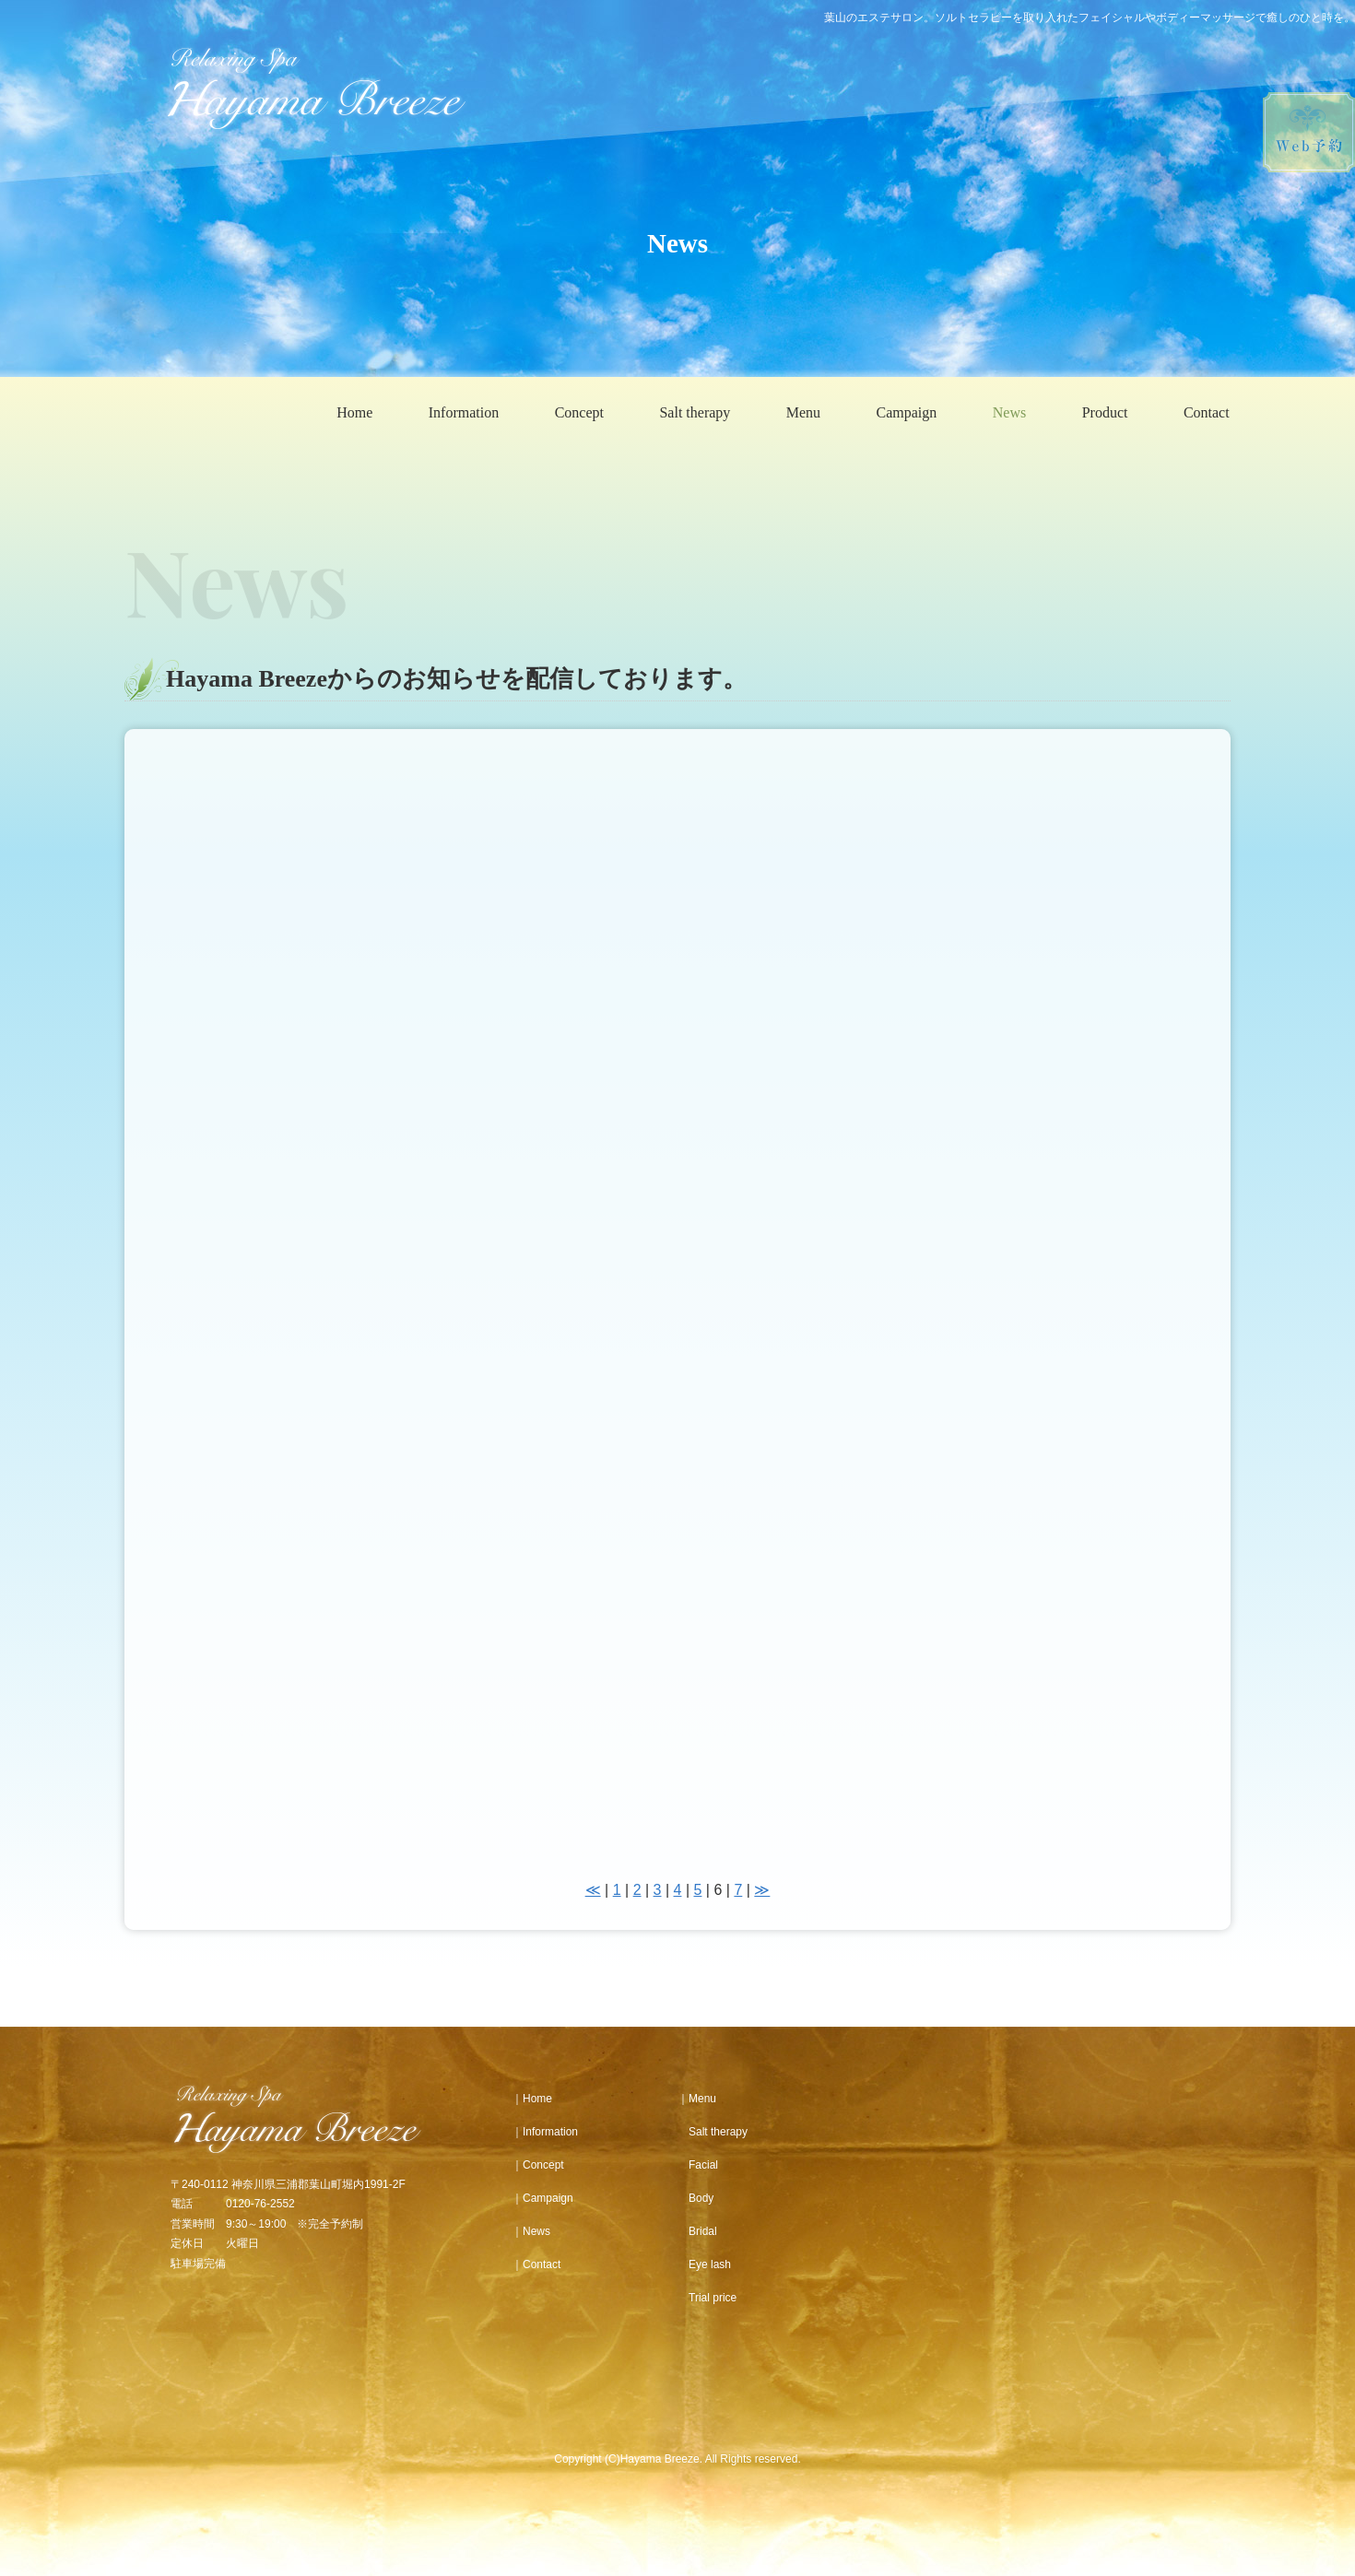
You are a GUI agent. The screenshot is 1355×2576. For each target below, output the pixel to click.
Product (1105, 412)
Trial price (707, 2297)
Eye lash (704, 2264)
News (1009, 412)
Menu (803, 412)
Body (695, 2198)
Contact (1207, 412)
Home (354, 412)
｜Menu (697, 2098)
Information (464, 412)
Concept (579, 412)
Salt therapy (694, 412)
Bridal (697, 2231)
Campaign (907, 412)
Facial (698, 2164)
